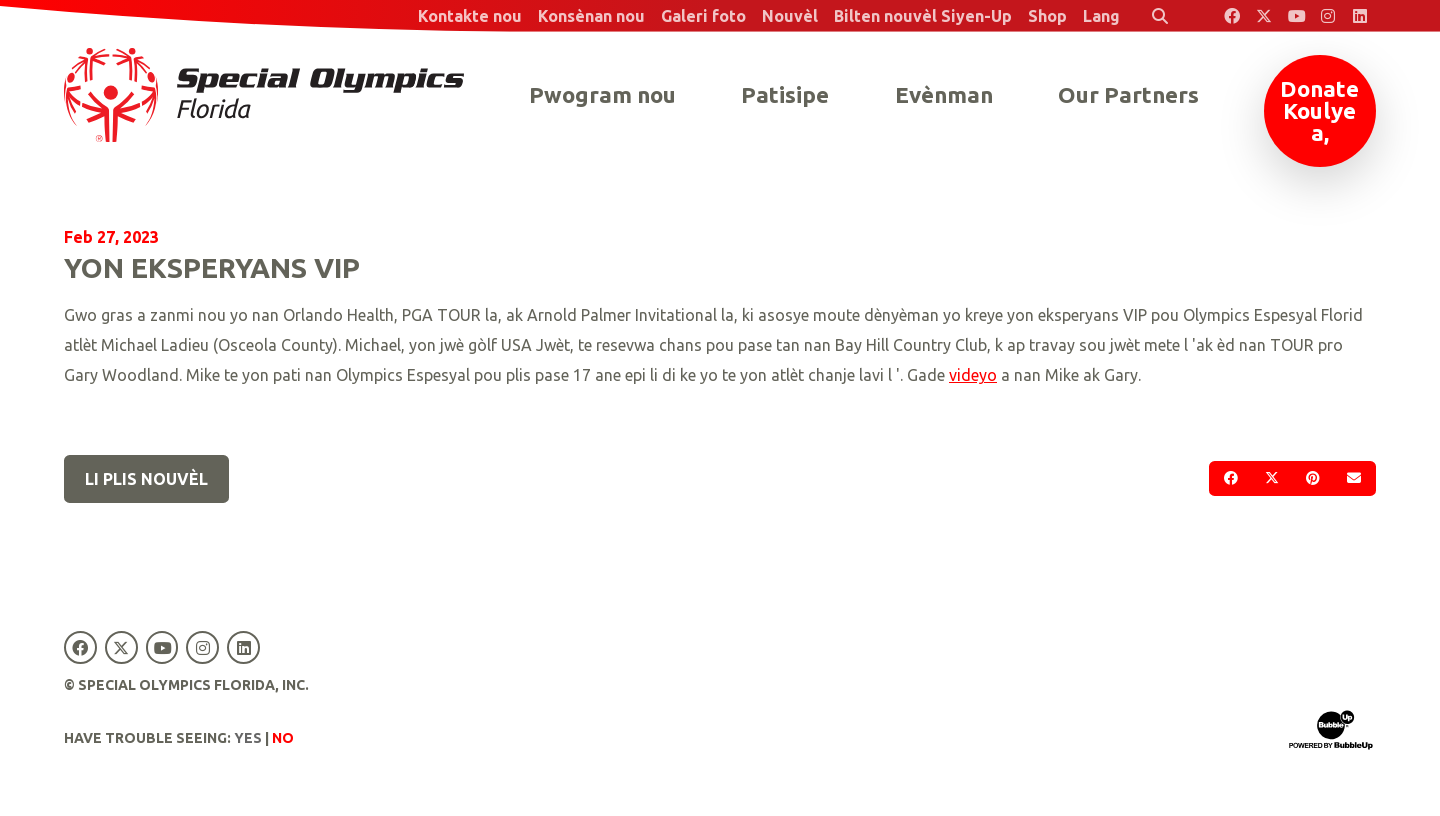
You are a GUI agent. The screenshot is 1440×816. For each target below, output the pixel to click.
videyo (973, 375)
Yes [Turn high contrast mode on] (248, 738)
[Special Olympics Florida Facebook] (1232, 16)
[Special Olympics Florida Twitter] (1264, 16)
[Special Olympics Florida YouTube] (1296, 16)
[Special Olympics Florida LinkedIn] (1360, 16)
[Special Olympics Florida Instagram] (1328, 16)
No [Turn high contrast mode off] (283, 738)
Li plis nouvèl (146, 479)
